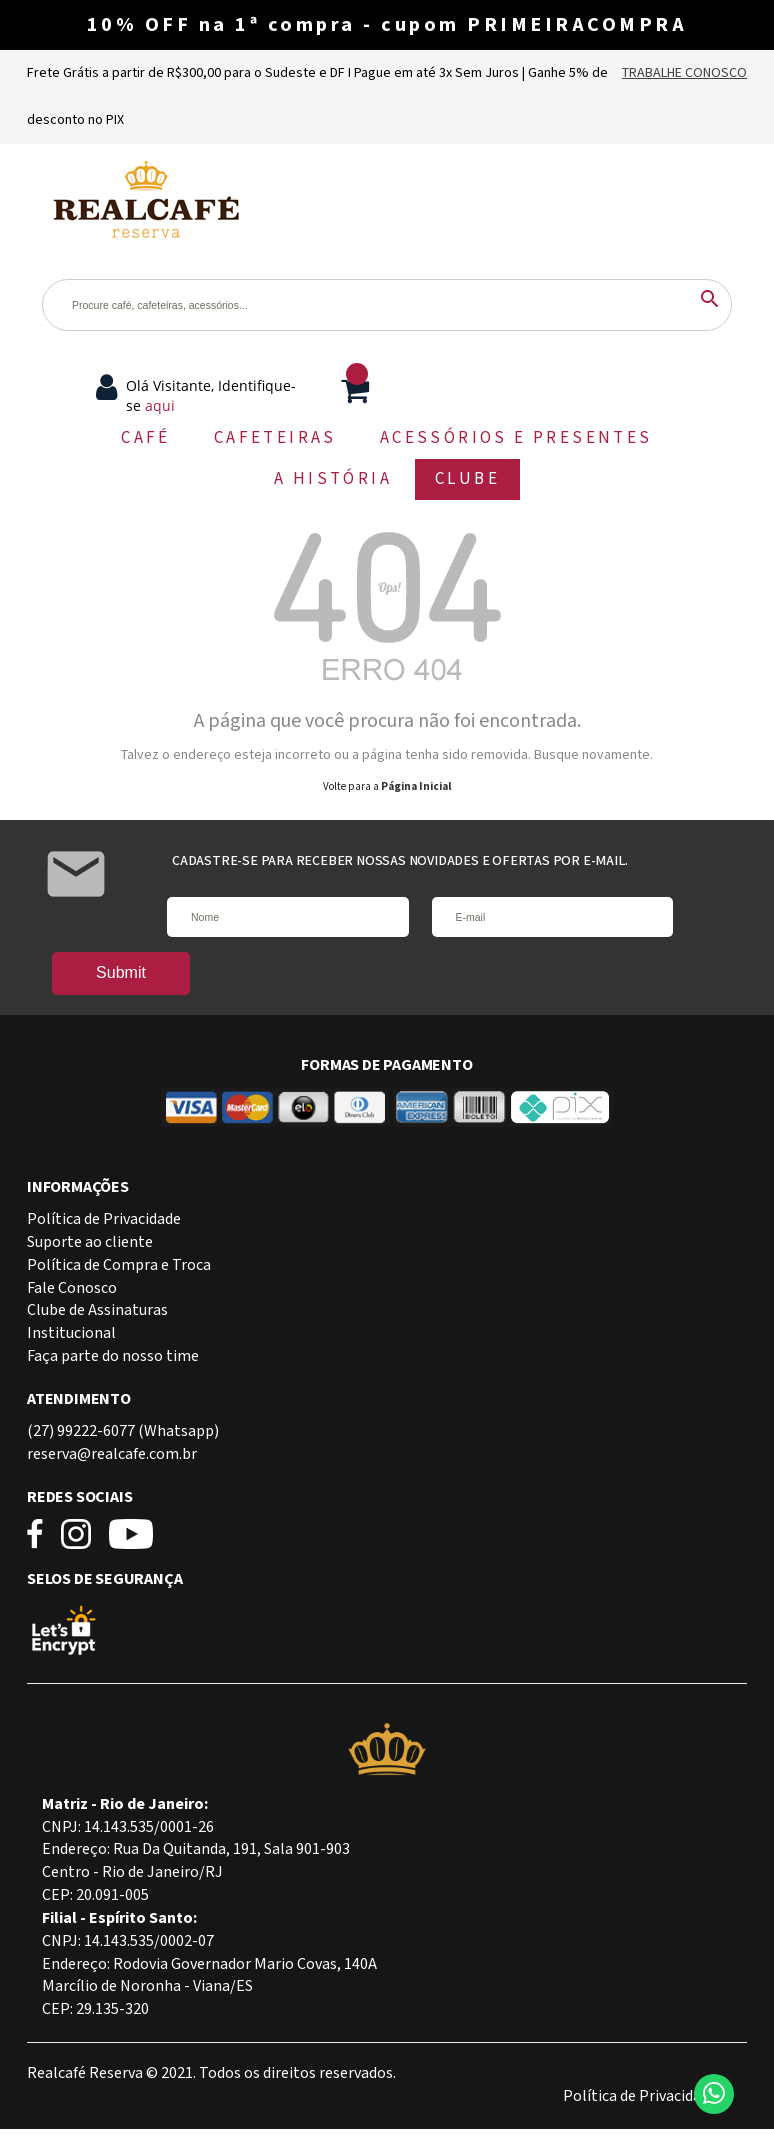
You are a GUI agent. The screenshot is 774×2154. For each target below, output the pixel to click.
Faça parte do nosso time (113, 1356)
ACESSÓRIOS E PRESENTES (516, 438)
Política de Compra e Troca (119, 1265)
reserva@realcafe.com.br (112, 1454)
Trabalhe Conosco (684, 73)
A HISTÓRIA (333, 479)
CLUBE (467, 479)
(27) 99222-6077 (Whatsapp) (123, 1431)
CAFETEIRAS (275, 438)
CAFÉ (146, 438)
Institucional (71, 1333)
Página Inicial (416, 787)
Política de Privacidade (104, 1219)
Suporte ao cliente (90, 1242)
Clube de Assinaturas (97, 1310)
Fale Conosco (72, 1288)
